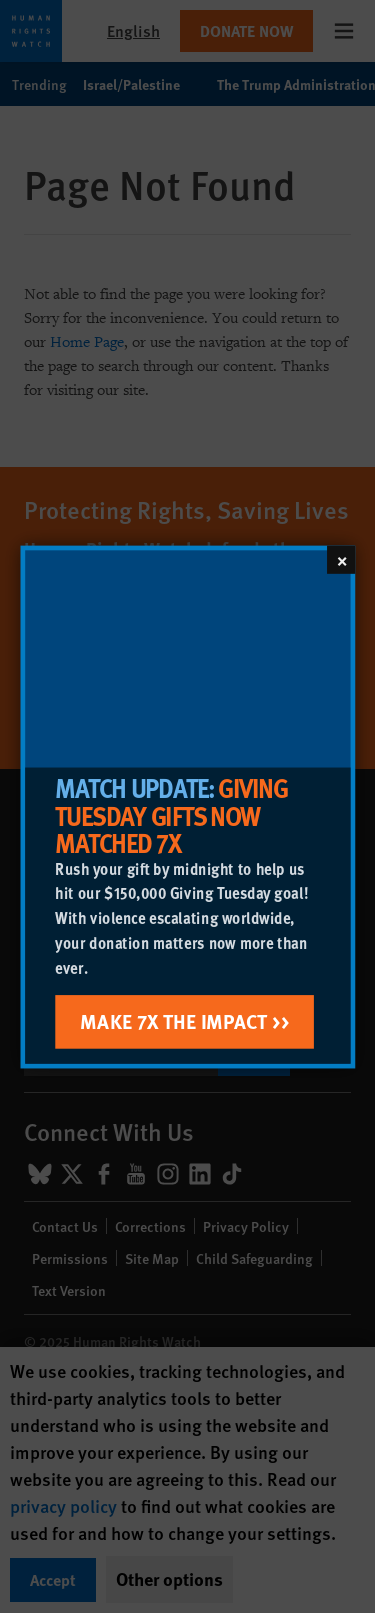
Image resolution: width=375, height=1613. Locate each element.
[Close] (341, 559)
